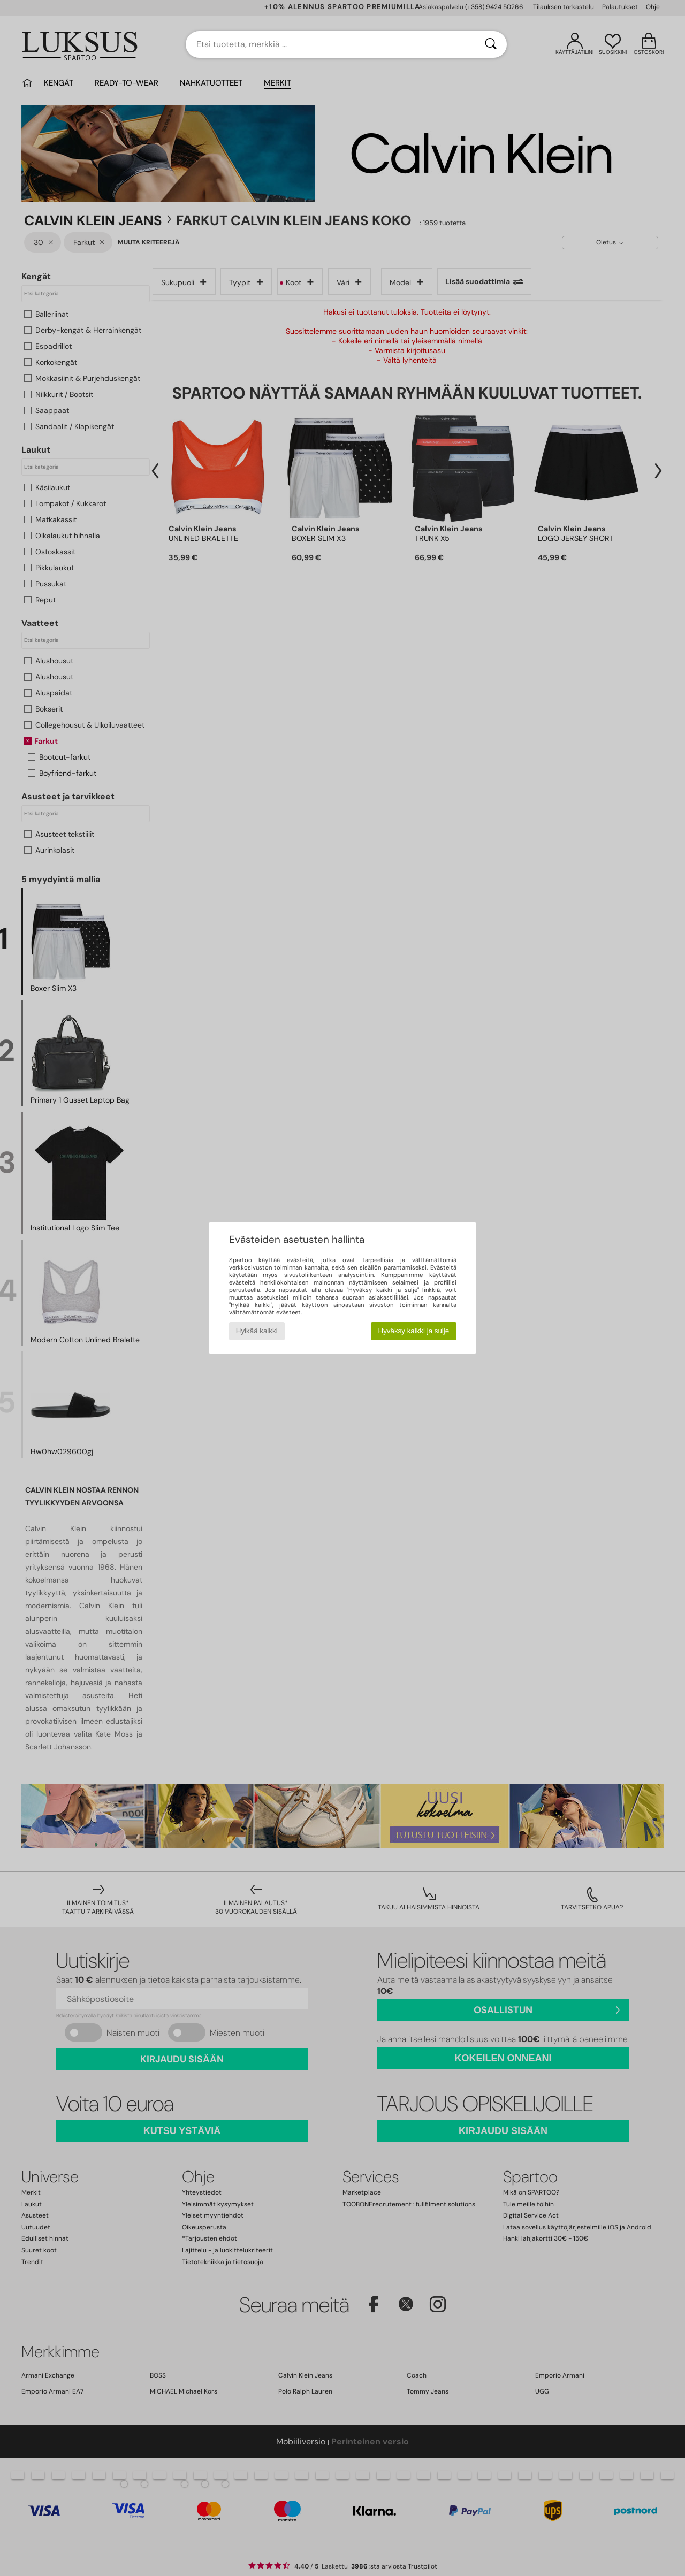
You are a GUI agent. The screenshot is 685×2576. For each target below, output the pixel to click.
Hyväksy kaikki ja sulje (414, 1331)
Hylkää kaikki (257, 1331)
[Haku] (490, 44)
